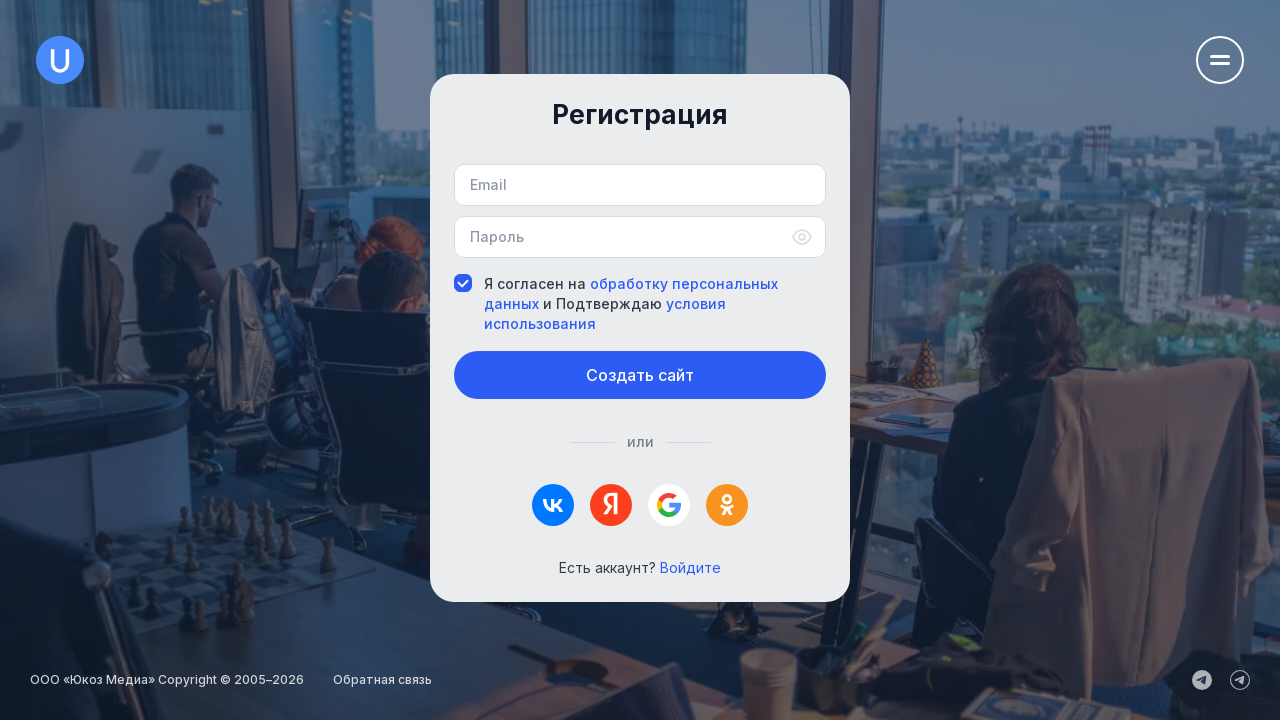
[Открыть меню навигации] (1220, 60)
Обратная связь (382, 679)
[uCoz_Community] (1240, 680)
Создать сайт (640, 375)
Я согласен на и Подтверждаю (616, 303)
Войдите (690, 567)
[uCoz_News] (1202, 680)
